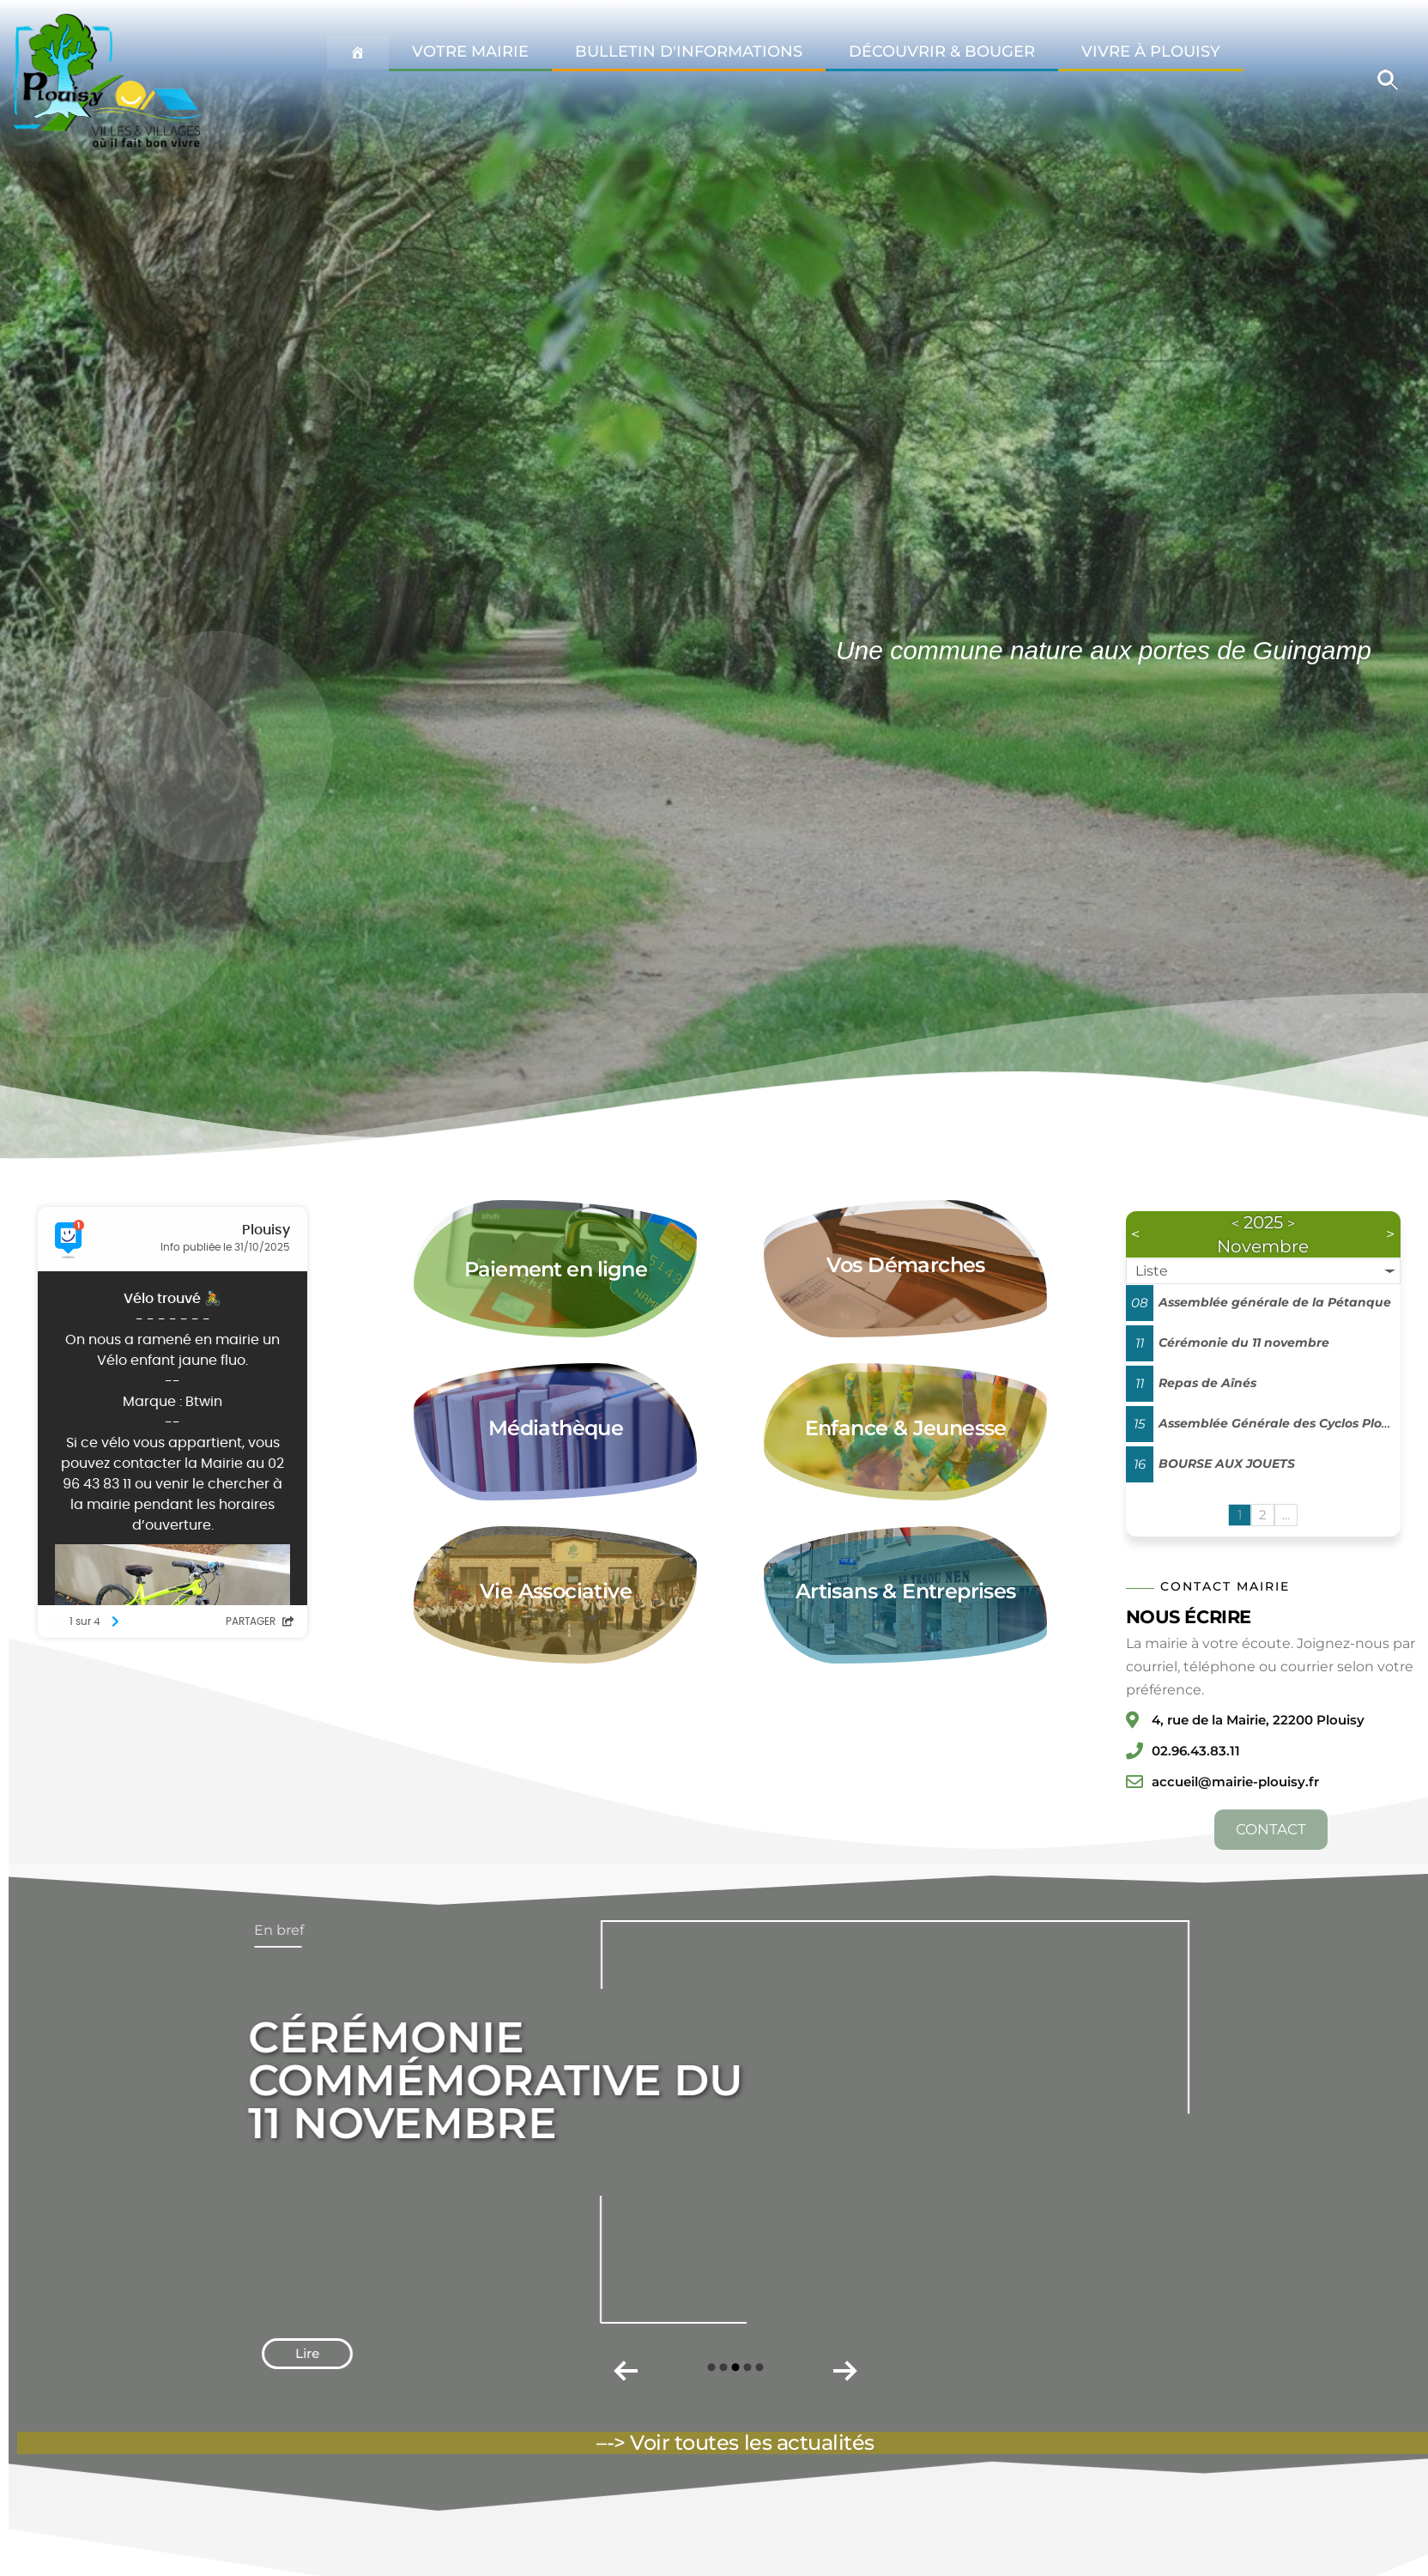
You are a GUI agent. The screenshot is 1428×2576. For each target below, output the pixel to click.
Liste (1151, 1271)
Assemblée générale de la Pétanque (1275, 1302)
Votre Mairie (470, 51)
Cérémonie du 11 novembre (1244, 1342)
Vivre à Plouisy (1150, 51)
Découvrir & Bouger (942, 51)
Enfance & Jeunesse (906, 1427)
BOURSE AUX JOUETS (1227, 1463)
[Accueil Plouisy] (358, 52)
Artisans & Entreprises (906, 1591)
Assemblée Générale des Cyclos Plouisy (1283, 1423)
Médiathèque (555, 1427)
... (1286, 1514)
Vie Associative (556, 1591)
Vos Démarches (905, 1264)
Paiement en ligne (555, 1269)
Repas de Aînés (1207, 1383)
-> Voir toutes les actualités (740, 2442)
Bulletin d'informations (688, 51)
